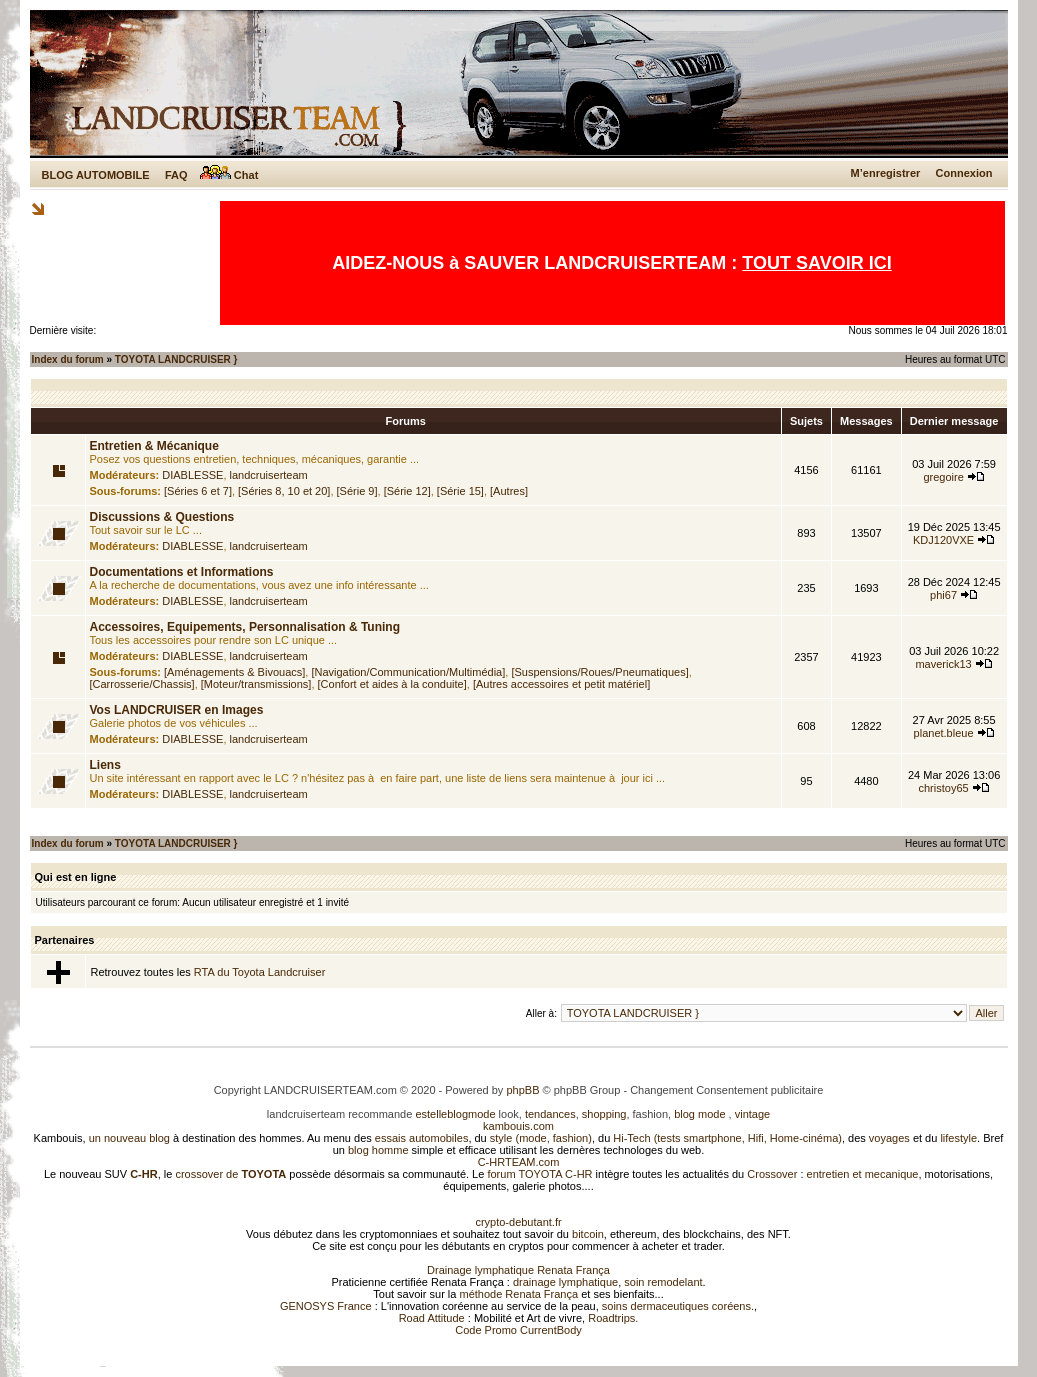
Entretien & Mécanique (154, 446)
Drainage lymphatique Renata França (518, 1270)
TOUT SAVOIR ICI (816, 263)
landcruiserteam (269, 475)
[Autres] (509, 491)
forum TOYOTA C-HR (539, 1174)
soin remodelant (663, 1282)
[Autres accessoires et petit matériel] (561, 684)
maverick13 (943, 664)
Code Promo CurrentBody (518, 1330)
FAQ (176, 175)
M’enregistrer (886, 173)
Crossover (772, 1174)
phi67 (943, 595)
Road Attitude (432, 1318)
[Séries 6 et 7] (198, 491)
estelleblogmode (455, 1114)
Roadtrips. (613, 1318)
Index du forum (68, 359)
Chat (229, 175)
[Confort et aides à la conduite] (392, 684)
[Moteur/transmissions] (256, 684)
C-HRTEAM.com (519, 1162)
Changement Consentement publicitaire (726, 1090)
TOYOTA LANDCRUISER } (176, 359)
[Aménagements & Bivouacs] (234, 672)
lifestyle (958, 1138)
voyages (889, 1138)
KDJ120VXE (943, 540)
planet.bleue (944, 733)
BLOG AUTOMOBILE (96, 175)
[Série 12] (407, 491)
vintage (752, 1114)
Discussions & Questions (162, 517)
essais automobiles (422, 1138)
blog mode (699, 1114)
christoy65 (944, 788)
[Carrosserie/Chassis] (142, 684)
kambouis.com (518, 1126)
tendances (550, 1114)
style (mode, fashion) (541, 1138)
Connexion (964, 173)
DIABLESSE (192, 475)
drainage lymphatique (565, 1282)
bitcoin (588, 1234)
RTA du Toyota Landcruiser (259, 972)
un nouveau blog (129, 1138)
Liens (105, 765)
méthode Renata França (518, 1294)
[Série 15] (460, 491)
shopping (604, 1114)
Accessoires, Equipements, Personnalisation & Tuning (245, 627)
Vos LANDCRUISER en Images (177, 710)
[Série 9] (357, 491)
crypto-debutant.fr (518, 1222)
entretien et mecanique (863, 1174)
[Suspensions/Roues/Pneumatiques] (599, 672)
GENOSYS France (326, 1306)
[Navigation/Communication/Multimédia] (408, 672)
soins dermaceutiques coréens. (678, 1306)
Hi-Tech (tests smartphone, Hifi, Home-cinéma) (727, 1138)
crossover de (229, 1174)
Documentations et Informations (182, 572)
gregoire (943, 477)
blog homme (378, 1150)
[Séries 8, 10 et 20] (284, 491)
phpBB (522, 1090)
